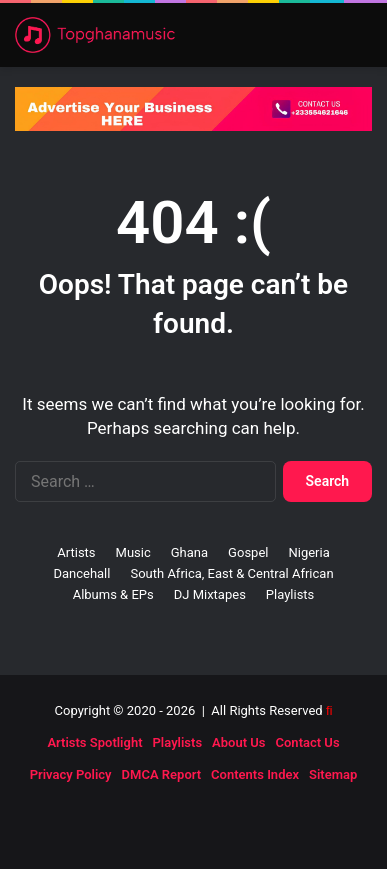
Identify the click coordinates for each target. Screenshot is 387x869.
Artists (76, 552)
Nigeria (308, 552)
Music (133, 552)
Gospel (248, 552)
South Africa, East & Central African (231, 573)
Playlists (290, 594)
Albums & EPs (113, 594)
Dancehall (81, 573)
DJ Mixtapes (210, 594)
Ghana (189, 552)
